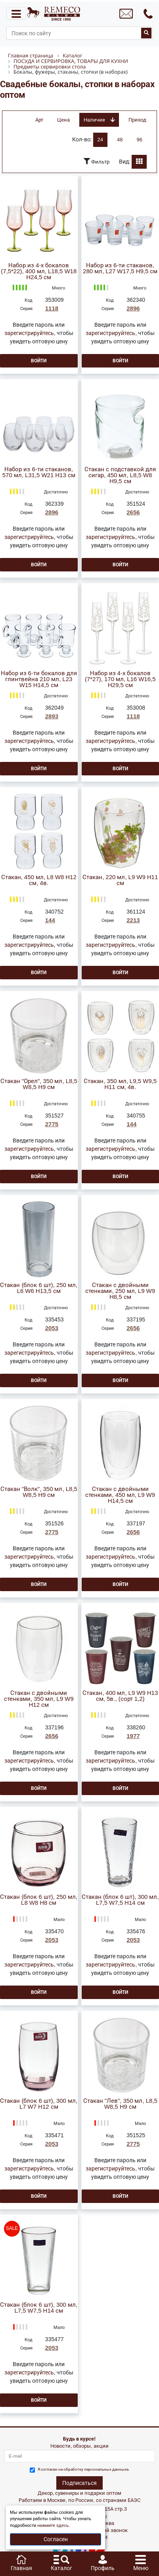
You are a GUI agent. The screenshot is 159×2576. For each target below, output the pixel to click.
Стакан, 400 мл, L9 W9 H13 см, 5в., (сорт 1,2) (120, 1696)
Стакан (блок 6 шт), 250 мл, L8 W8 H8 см (38, 1900)
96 (139, 140)
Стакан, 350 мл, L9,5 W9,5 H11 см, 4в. (120, 1084)
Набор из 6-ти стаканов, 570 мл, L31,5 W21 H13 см (38, 472)
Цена (63, 120)
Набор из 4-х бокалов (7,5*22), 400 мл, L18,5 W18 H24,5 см (39, 271)
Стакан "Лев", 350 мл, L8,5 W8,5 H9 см (120, 2104)
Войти (38, 361)
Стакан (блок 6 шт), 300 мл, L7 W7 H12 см (38, 2104)
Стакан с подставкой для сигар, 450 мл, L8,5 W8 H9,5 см (120, 475)
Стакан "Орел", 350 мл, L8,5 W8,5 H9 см (38, 1084)
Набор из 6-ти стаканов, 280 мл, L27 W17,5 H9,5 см (120, 268)
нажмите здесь (53, 2525)
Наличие (99, 120)
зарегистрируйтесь (29, 333)
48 (120, 140)
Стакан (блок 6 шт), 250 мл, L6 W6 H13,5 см (38, 1288)
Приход (137, 120)
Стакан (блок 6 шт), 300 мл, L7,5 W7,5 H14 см (120, 1900)
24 (100, 140)
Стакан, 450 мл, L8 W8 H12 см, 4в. (39, 880)
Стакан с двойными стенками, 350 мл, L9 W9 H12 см (39, 1699)
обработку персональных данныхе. (96, 2469)
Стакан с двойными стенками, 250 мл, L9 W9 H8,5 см (120, 1291)
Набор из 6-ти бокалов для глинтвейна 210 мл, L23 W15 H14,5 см (39, 679)
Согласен (56, 2539)
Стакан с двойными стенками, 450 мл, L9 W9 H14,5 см (120, 1495)
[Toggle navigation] (16, 13)
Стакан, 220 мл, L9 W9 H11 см (120, 880)
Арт (39, 120)
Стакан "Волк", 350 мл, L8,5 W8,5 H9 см (38, 1492)
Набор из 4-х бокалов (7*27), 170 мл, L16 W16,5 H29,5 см (120, 679)
